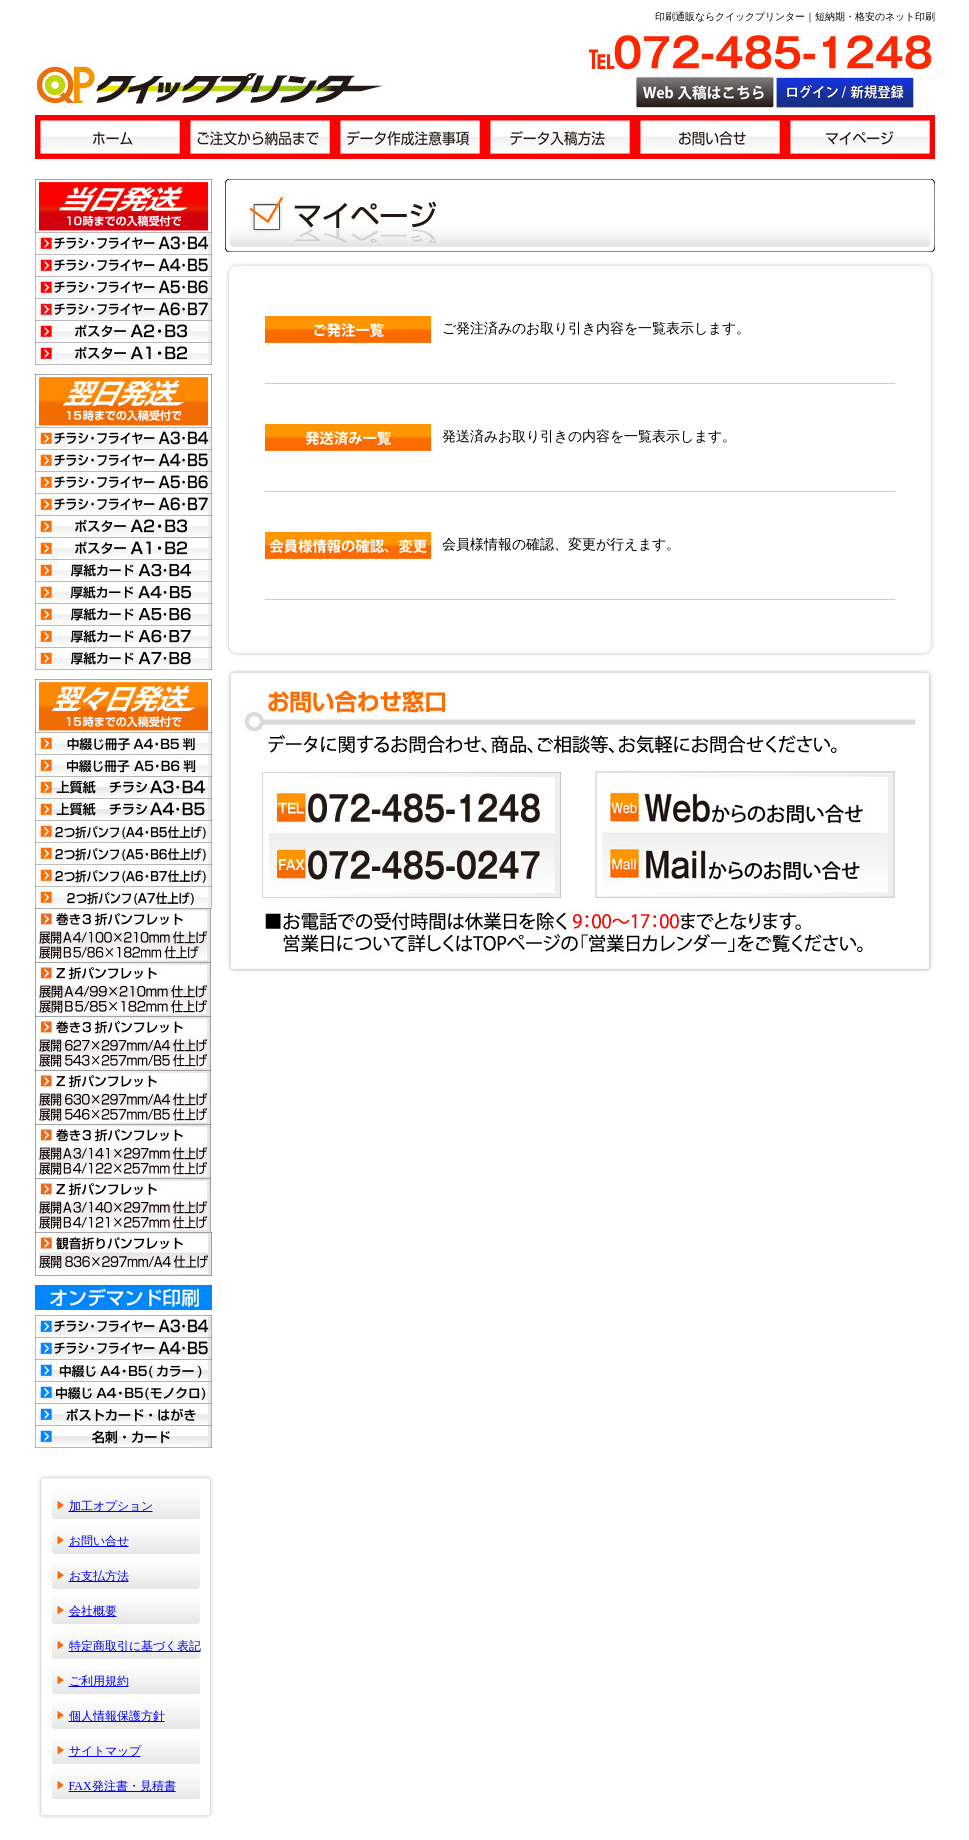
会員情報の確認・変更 (348, 545)
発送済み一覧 (348, 437)
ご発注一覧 (348, 329)
